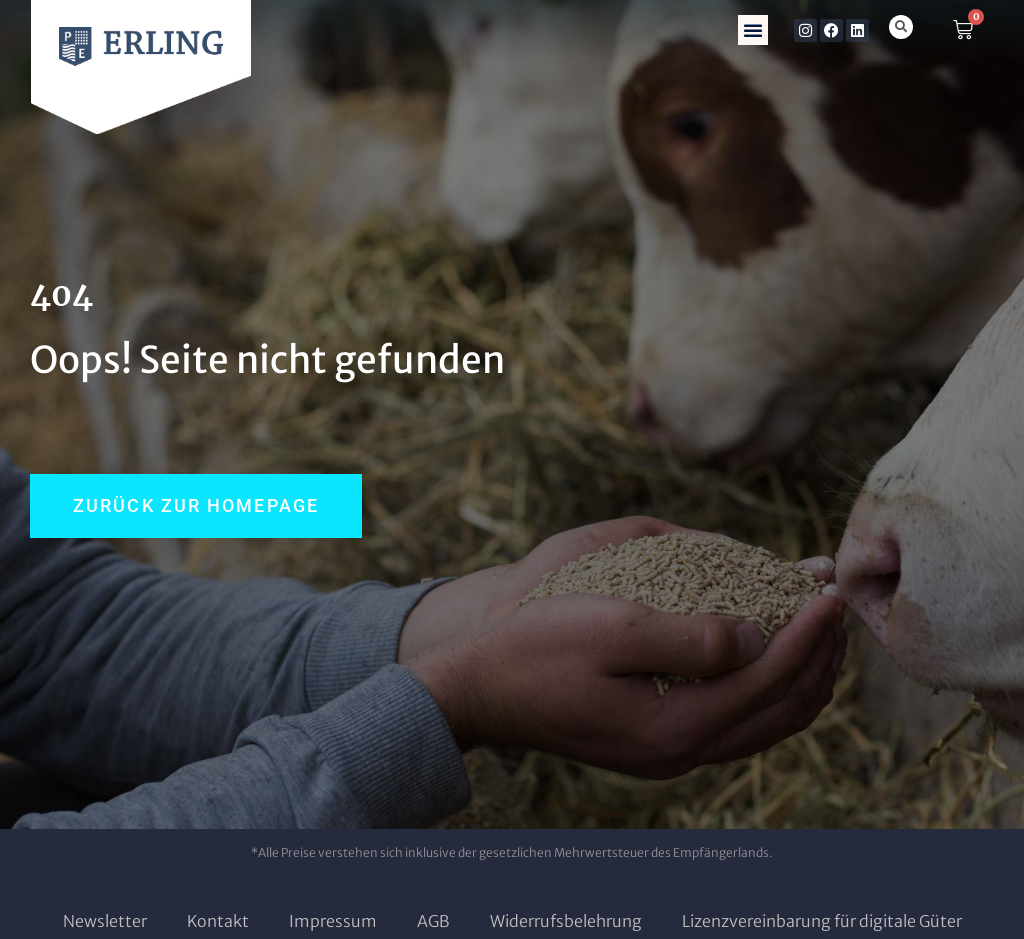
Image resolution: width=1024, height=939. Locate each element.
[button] (753, 30)
